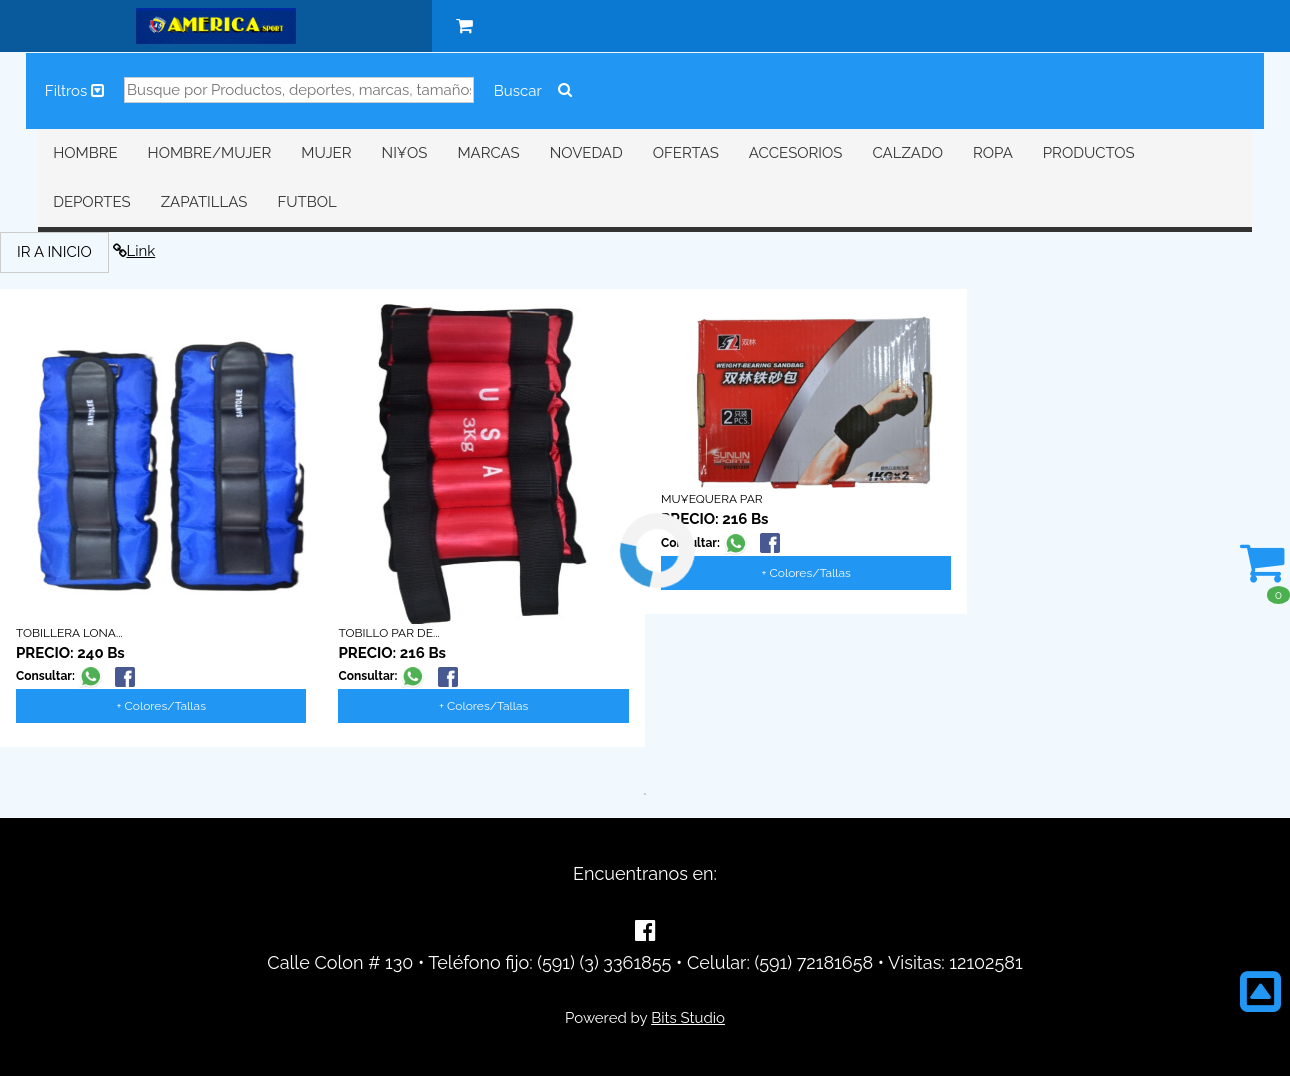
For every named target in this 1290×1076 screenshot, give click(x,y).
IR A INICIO (54, 252)
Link (134, 251)
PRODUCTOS (1089, 153)
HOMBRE (85, 153)
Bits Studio (688, 1018)
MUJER (326, 153)
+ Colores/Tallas (161, 706)
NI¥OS (405, 153)
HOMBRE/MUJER (210, 153)
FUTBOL (306, 202)
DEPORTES (91, 202)
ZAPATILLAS (204, 202)
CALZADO (907, 153)
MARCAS (488, 153)
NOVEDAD (586, 153)
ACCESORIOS (796, 153)
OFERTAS (686, 153)
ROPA (993, 153)
